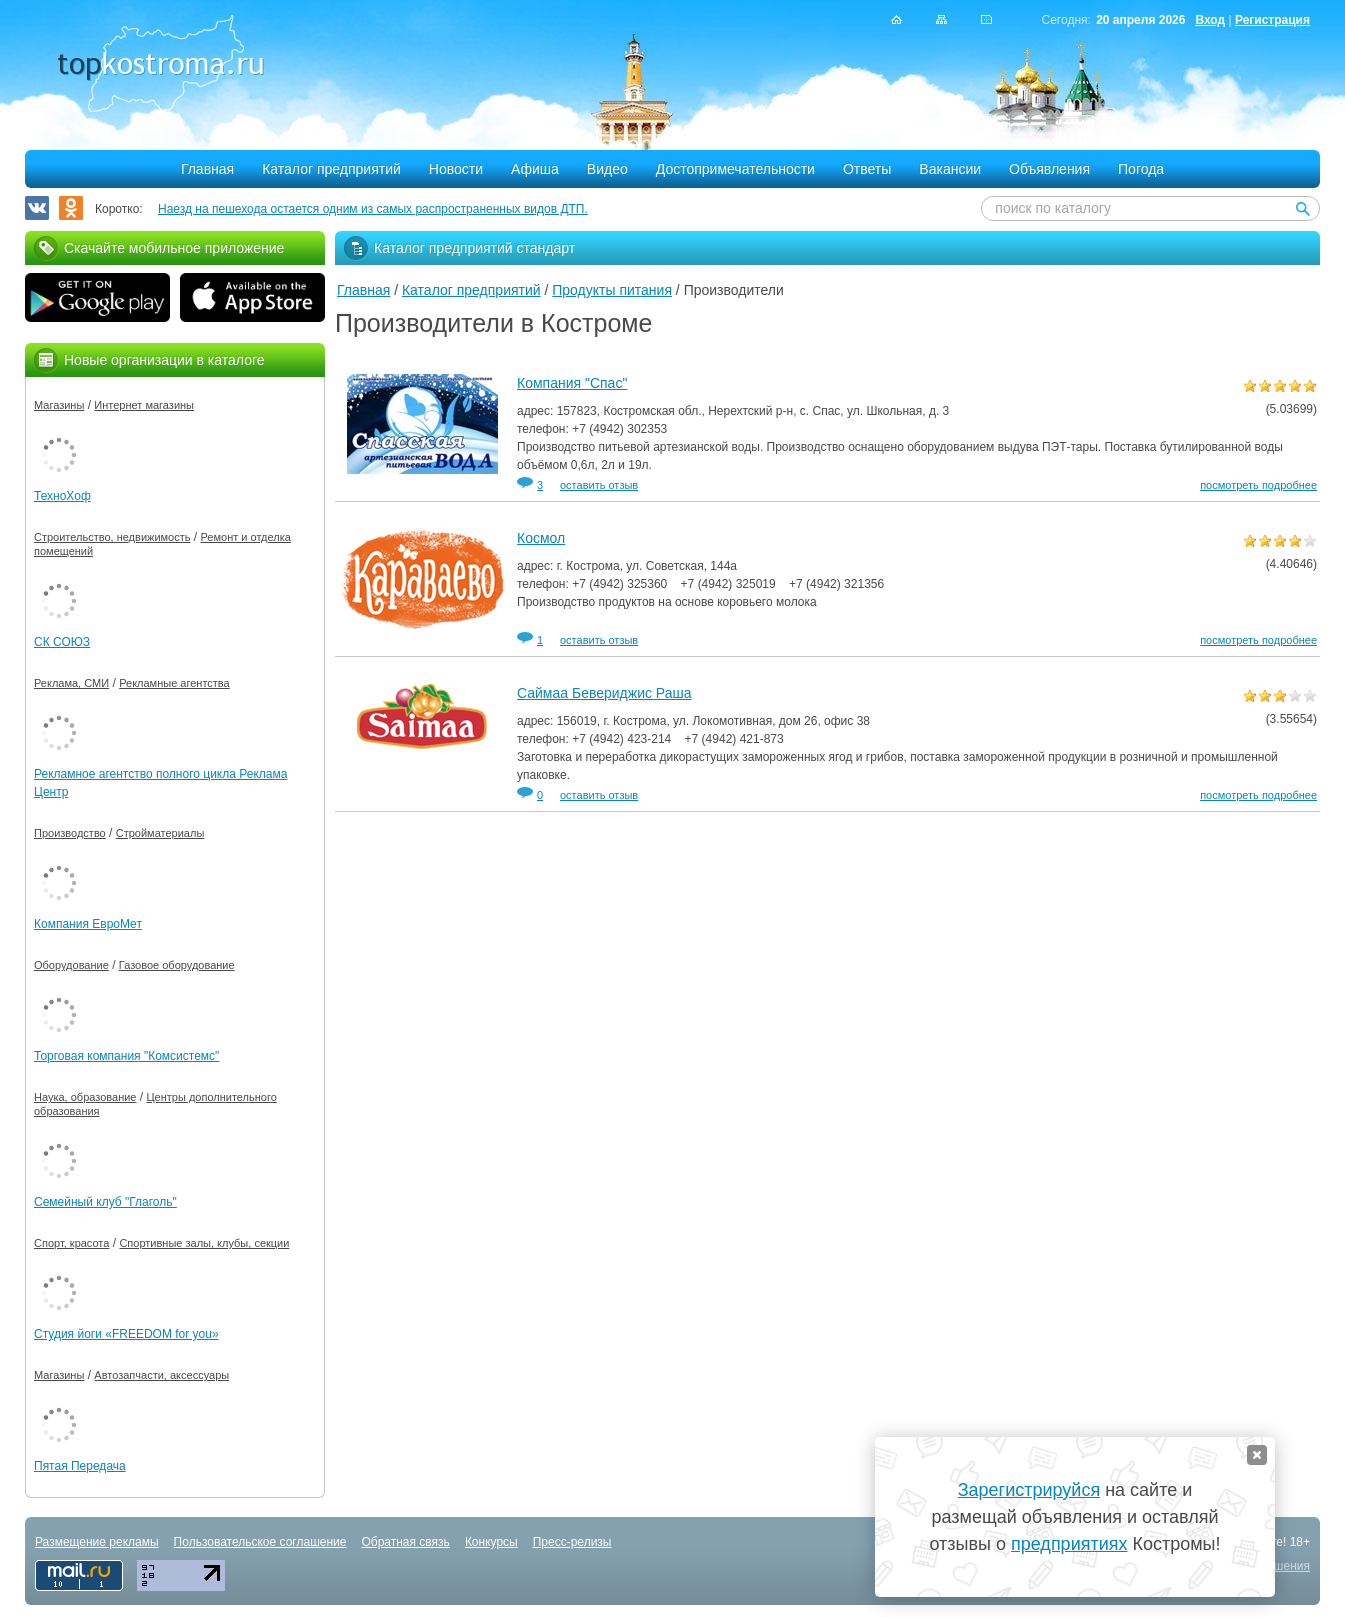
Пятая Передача (80, 1466)
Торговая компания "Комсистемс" (126, 1056)
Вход (1210, 20)
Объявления (1049, 169)
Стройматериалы (160, 833)
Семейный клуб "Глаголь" (105, 1202)
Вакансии (950, 169)
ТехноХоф (62, 496)
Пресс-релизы (572, 1542)
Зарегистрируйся (1029, 1490)
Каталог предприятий (331, 169)
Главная (207, 169)
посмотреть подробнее (1258, 485)
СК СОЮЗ (62, 642)
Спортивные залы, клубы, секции (204, 1243)
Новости (456, 169)
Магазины (59, 405)
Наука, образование (85, 1097)
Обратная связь (405, 1542)
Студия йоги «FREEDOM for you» (126, 1334)
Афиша (535, 169)
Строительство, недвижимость (112, 537)
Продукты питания (612, 290)
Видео (607, 169)
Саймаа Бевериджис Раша (604, 693)
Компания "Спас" (572, 383)
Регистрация (1272, 20)
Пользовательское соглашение (260, 1542)
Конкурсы (491, 1542)
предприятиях (1069, 1544)
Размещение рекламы (97, 1542)
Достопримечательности (735, 169)
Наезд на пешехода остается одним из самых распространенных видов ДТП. (373, 209)
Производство (70, 833)
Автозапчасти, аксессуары (161, 1375)
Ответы (867, 169)
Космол (541, 538)
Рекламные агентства (174, 683)
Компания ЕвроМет (88, 924)
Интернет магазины (144, 405)
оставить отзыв (599, 485)
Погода (1141, 169)
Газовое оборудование (177, 965)
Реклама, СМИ (71, 683)
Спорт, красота (71, 1243)
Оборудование (71, 965)
